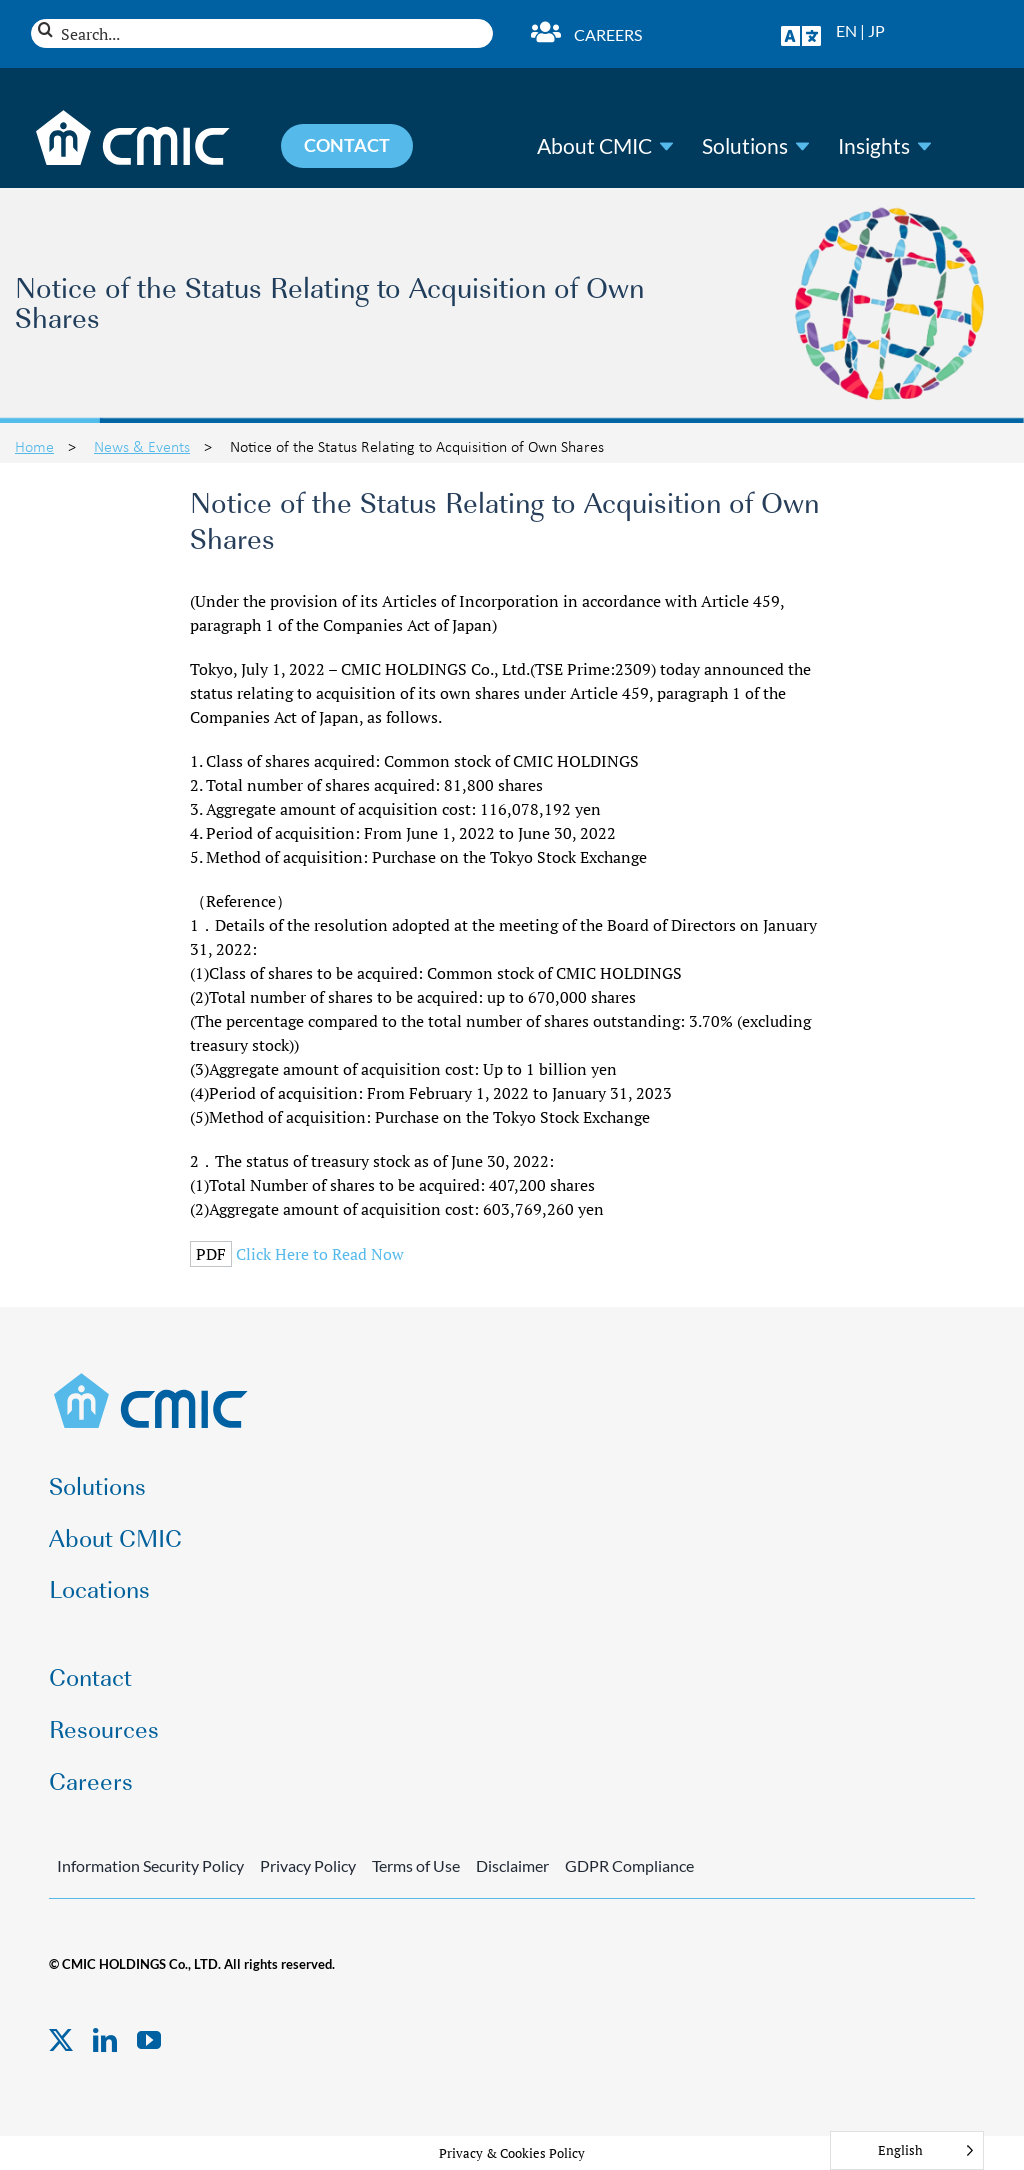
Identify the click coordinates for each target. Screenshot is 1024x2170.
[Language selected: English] (907, 2150)
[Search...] (262, 33)
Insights (874, 146)
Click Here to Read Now (320, 1254)
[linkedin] (105, 2040)
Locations (99, 1587)
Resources (104, 1727)
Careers (608, 34)
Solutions (745, 146)
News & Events (142, 446)
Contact (90, 1675)
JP (876, 30)
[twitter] (61, 2040)
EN (846, 30)
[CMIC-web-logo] (151, 1379)
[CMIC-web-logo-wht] (133, 116)
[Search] (45, 29)
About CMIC (594, 146)
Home (34, 446)
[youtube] (149, 2040)
